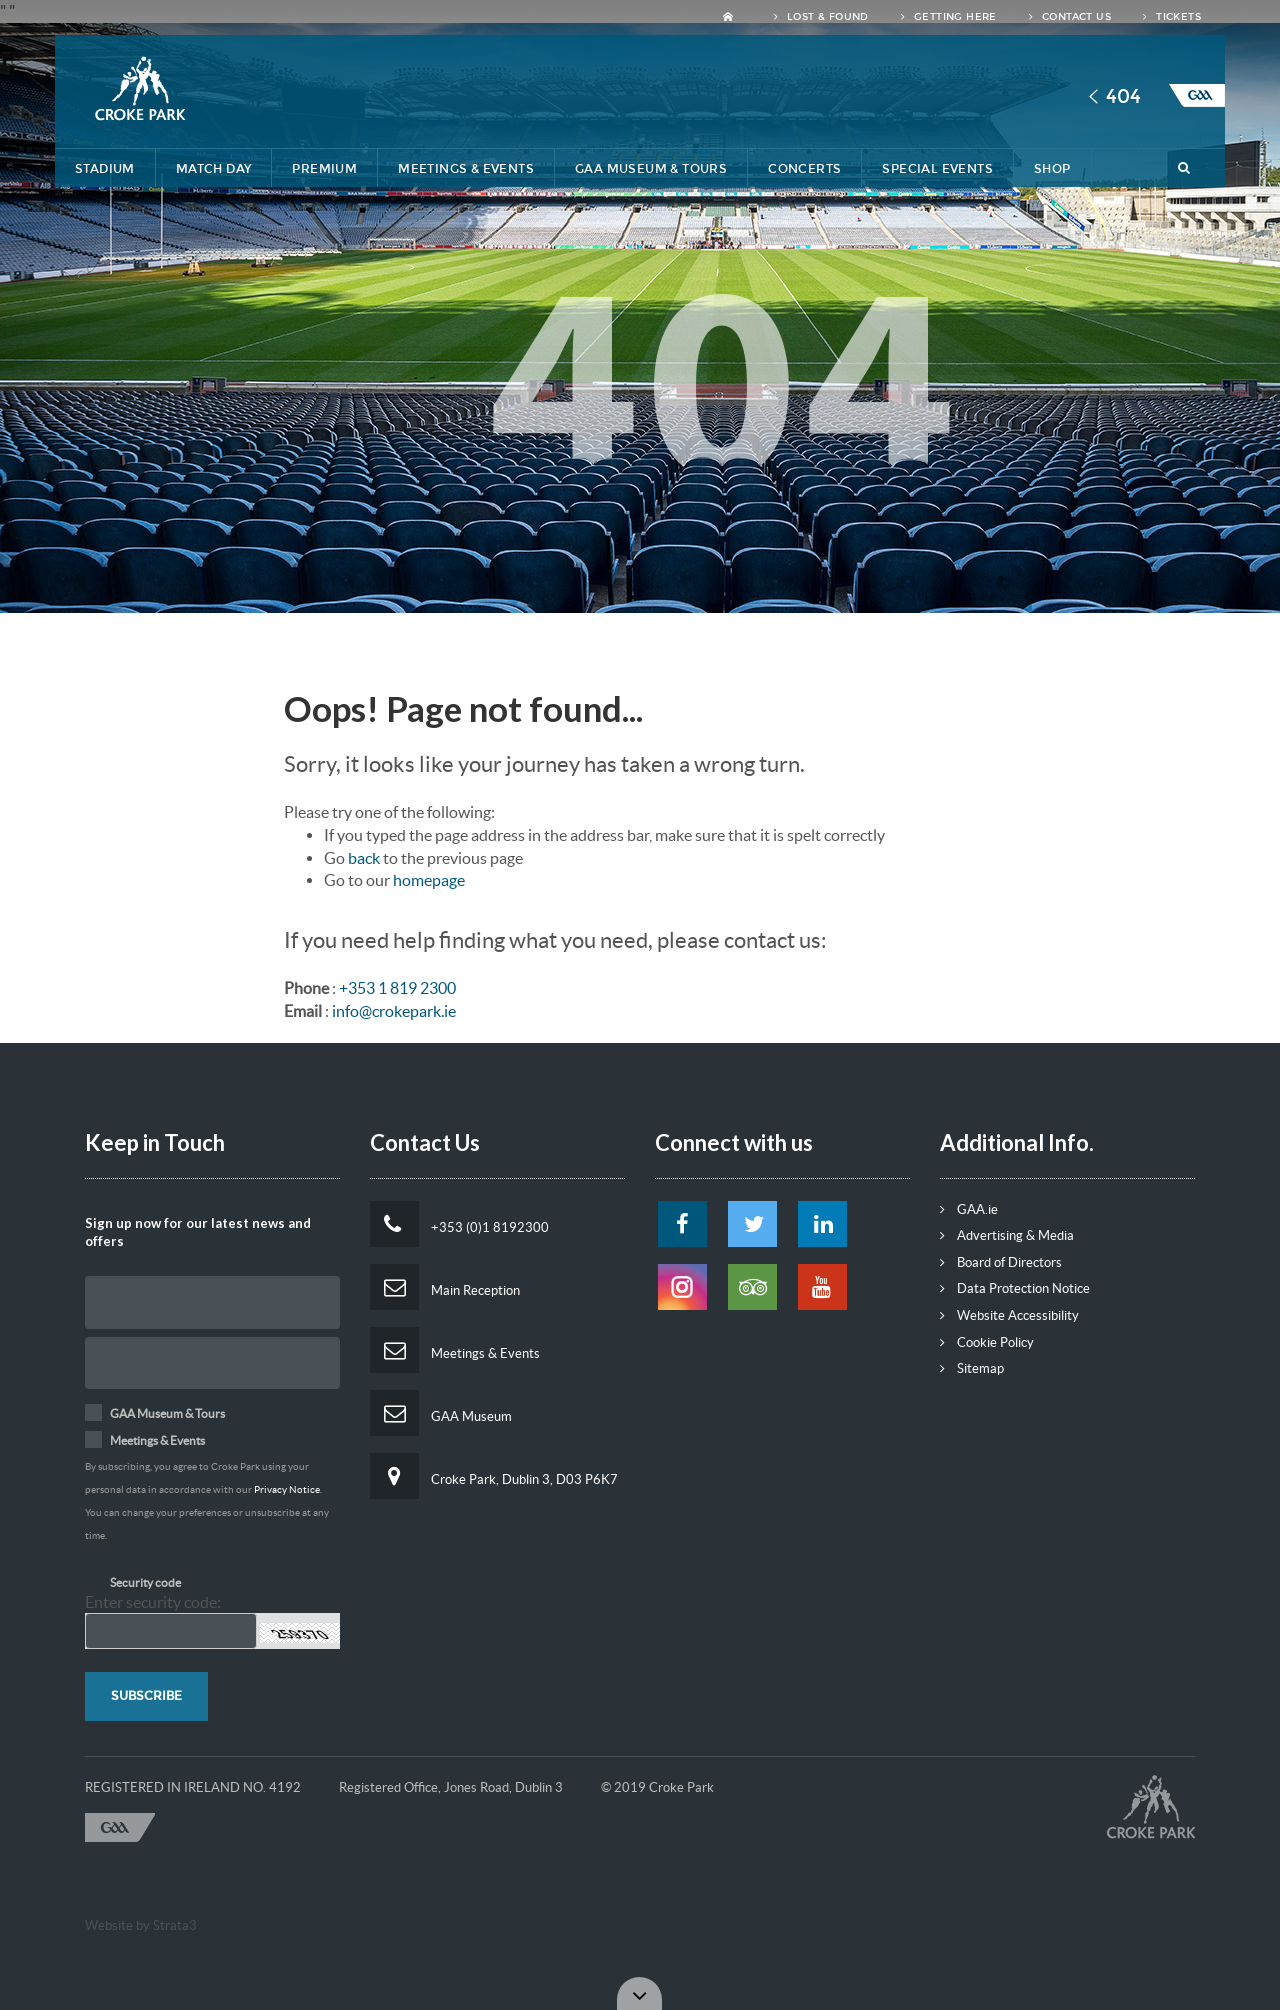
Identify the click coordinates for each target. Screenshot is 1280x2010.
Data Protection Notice (1015, 1288)
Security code (145, 1582)
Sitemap (972, 1368)
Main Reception (445, 1287)
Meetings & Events (466, 169)
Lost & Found (821, 17)
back (364, 858)
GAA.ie (969, 1209)
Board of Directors (1001, 1262)
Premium (324, 169)
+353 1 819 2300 (397, 988)
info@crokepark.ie (394, 1011)
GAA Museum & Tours (651, 169)
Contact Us (1070, 17)
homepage (429, 880)
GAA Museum (441, 1413)
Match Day (214, 169)
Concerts (804, 169)
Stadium (105, 169)
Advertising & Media (1007, 1235)
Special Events (937, 169)
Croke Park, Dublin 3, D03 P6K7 (494, 1476)
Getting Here (949, 17)
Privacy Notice (287, 1489)
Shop (1052, 169)
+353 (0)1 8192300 (459, 1224)
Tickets (1172, 17)
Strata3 (175, 1925)
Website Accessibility (1009, 1315)
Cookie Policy (987, 1342)
